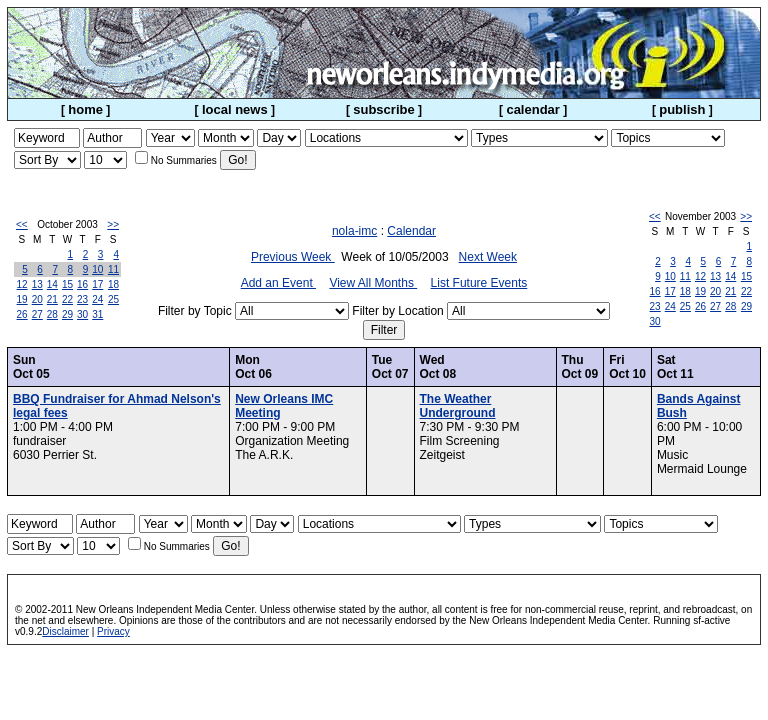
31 (97, 314)
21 (52, 299)
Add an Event (278, 283)
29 (67, 314)
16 (82, 284)
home (85, 109)
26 (22, 314)
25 (113, 299)
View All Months (373, 283)
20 (37, 299)
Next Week (488, 257)
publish (682, 109)
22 (67, 299)
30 (82, 314)
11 (113, 269)
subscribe (383, 109)
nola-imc (354, 231)
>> (113, 224)
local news (235, 109)
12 (22, 284)
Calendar (411, 231)
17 (97, 284)
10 (97, 269)
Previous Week (293, 257)
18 (113, 284)
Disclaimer (65, 631)
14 (52, 284)
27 (37, 314)
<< (22, 224)
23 (82, 299)
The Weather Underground (458, 406)
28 (52, 314)
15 (67, 284)
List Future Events (479, 283)
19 (22, 299)
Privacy (113, 631)
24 (97, 299)
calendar (532, 109)
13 (37, 284)
